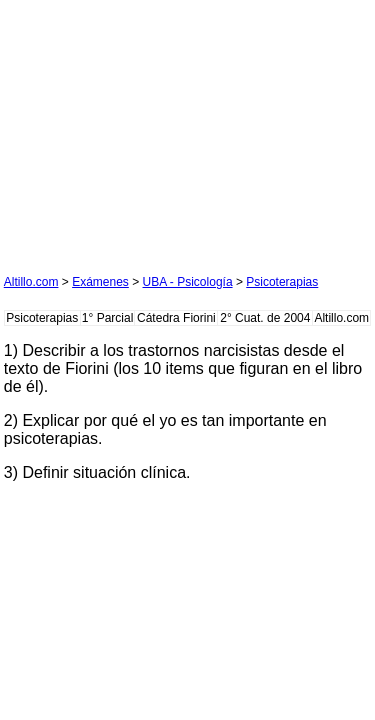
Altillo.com (31, 282)
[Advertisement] (154, 129)
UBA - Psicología (188, 282)
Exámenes (100, 282)
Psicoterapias (282, 282)
